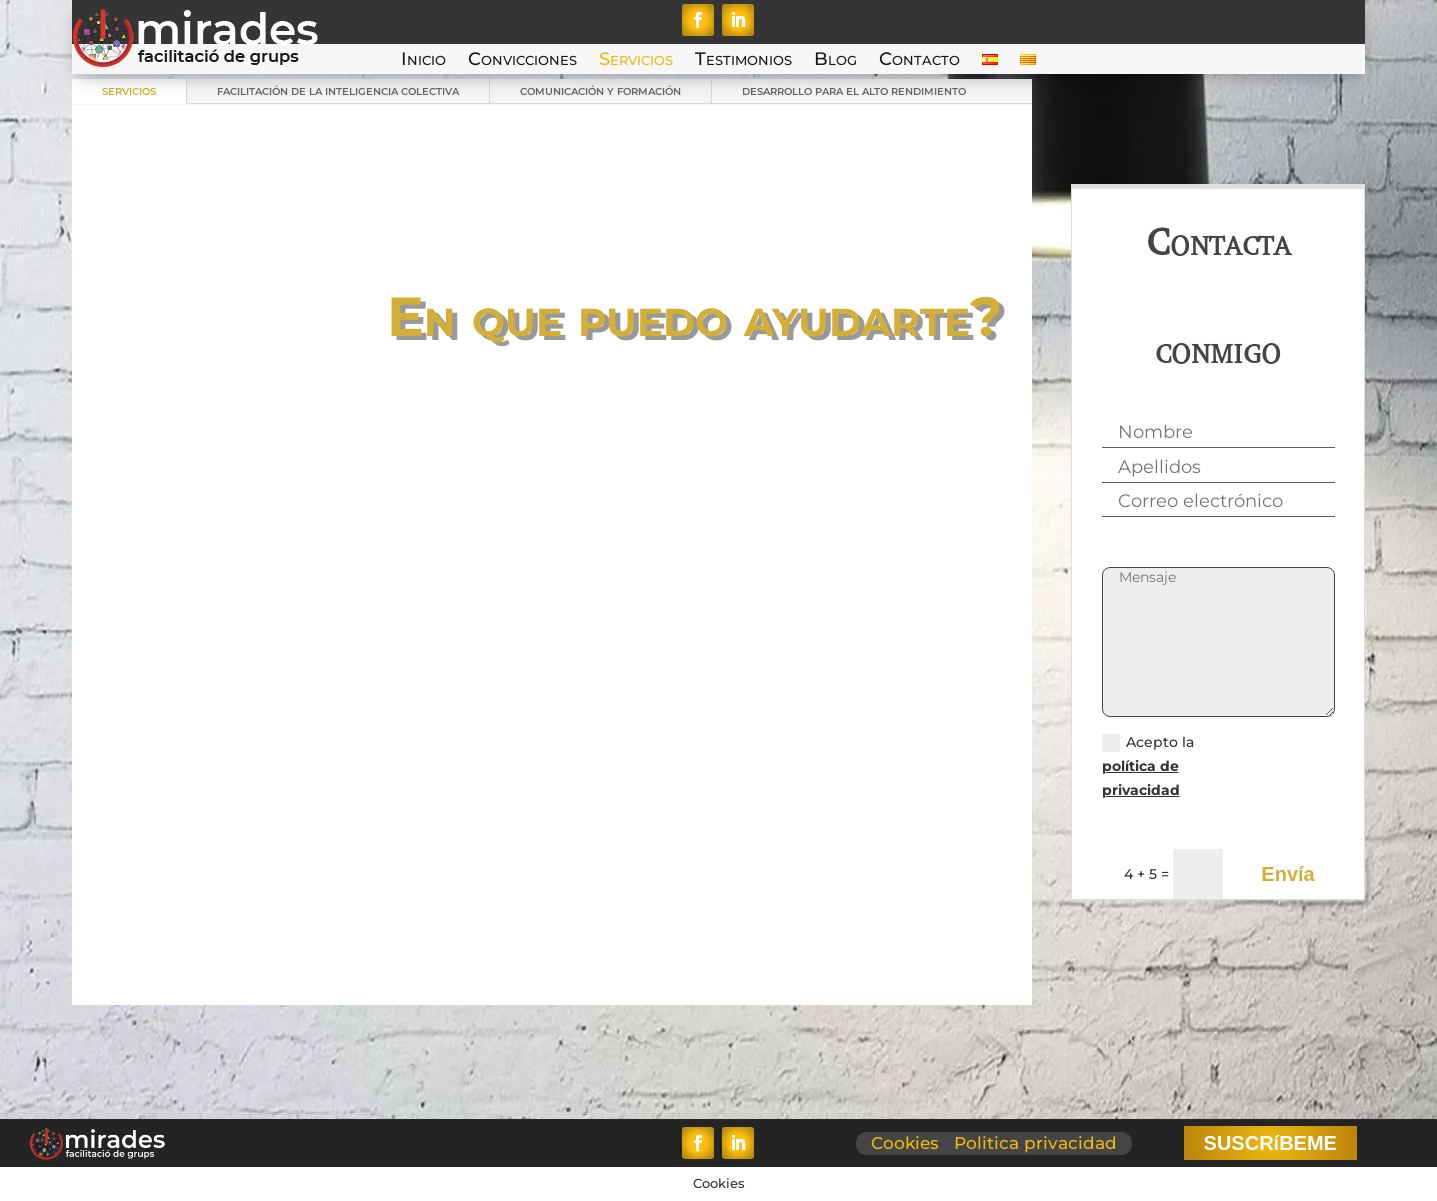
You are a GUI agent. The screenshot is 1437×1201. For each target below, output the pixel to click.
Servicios (636, 61)
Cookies (905, 1143)
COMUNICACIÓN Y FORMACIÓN (600, 91)
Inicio (423, 61)
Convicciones (522, 61)
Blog (835, 61)
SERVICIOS (129, 91)
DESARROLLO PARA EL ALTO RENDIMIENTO (854, 91)
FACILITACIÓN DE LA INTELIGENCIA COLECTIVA (338, 91)
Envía (1287, 874)
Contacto (919, 61)
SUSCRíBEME (1270, 1143)
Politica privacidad (1035, 1143)
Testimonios (743, 61)
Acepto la (1148, 766)
